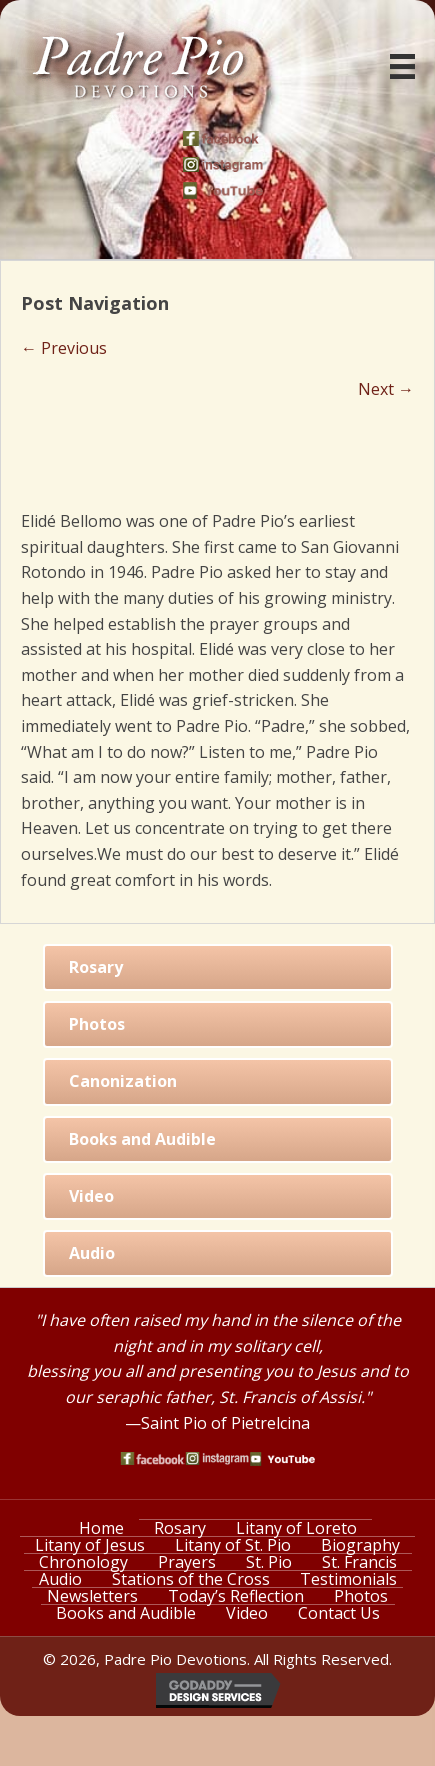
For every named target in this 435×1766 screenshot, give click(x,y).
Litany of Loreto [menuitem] (296, 1528)
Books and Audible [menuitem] (126, 1613)
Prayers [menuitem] (187, 1562)
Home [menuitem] (101, 1528)
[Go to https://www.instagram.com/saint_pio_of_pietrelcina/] (223, 164)
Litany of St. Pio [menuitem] (233, 1545)
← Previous (64, 348)
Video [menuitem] (247, 1613)
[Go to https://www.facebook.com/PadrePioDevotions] (223, 138)
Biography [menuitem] (360, 1545)
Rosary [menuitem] (180, 1528)
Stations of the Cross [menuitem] (191, 1579)
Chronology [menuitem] (83, 1562)
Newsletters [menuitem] (92, 1596)
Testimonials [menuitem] (348, 1579)
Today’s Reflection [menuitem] (236, 1596)
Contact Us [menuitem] (339, 1613)
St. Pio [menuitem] (269, 1562)
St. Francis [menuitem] (359, 1562)
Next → (386, 389)
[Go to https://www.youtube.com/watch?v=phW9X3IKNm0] (223, 190)
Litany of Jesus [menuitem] (90, 1545)
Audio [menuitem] (60, 1579)
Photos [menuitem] (361, 1596)
